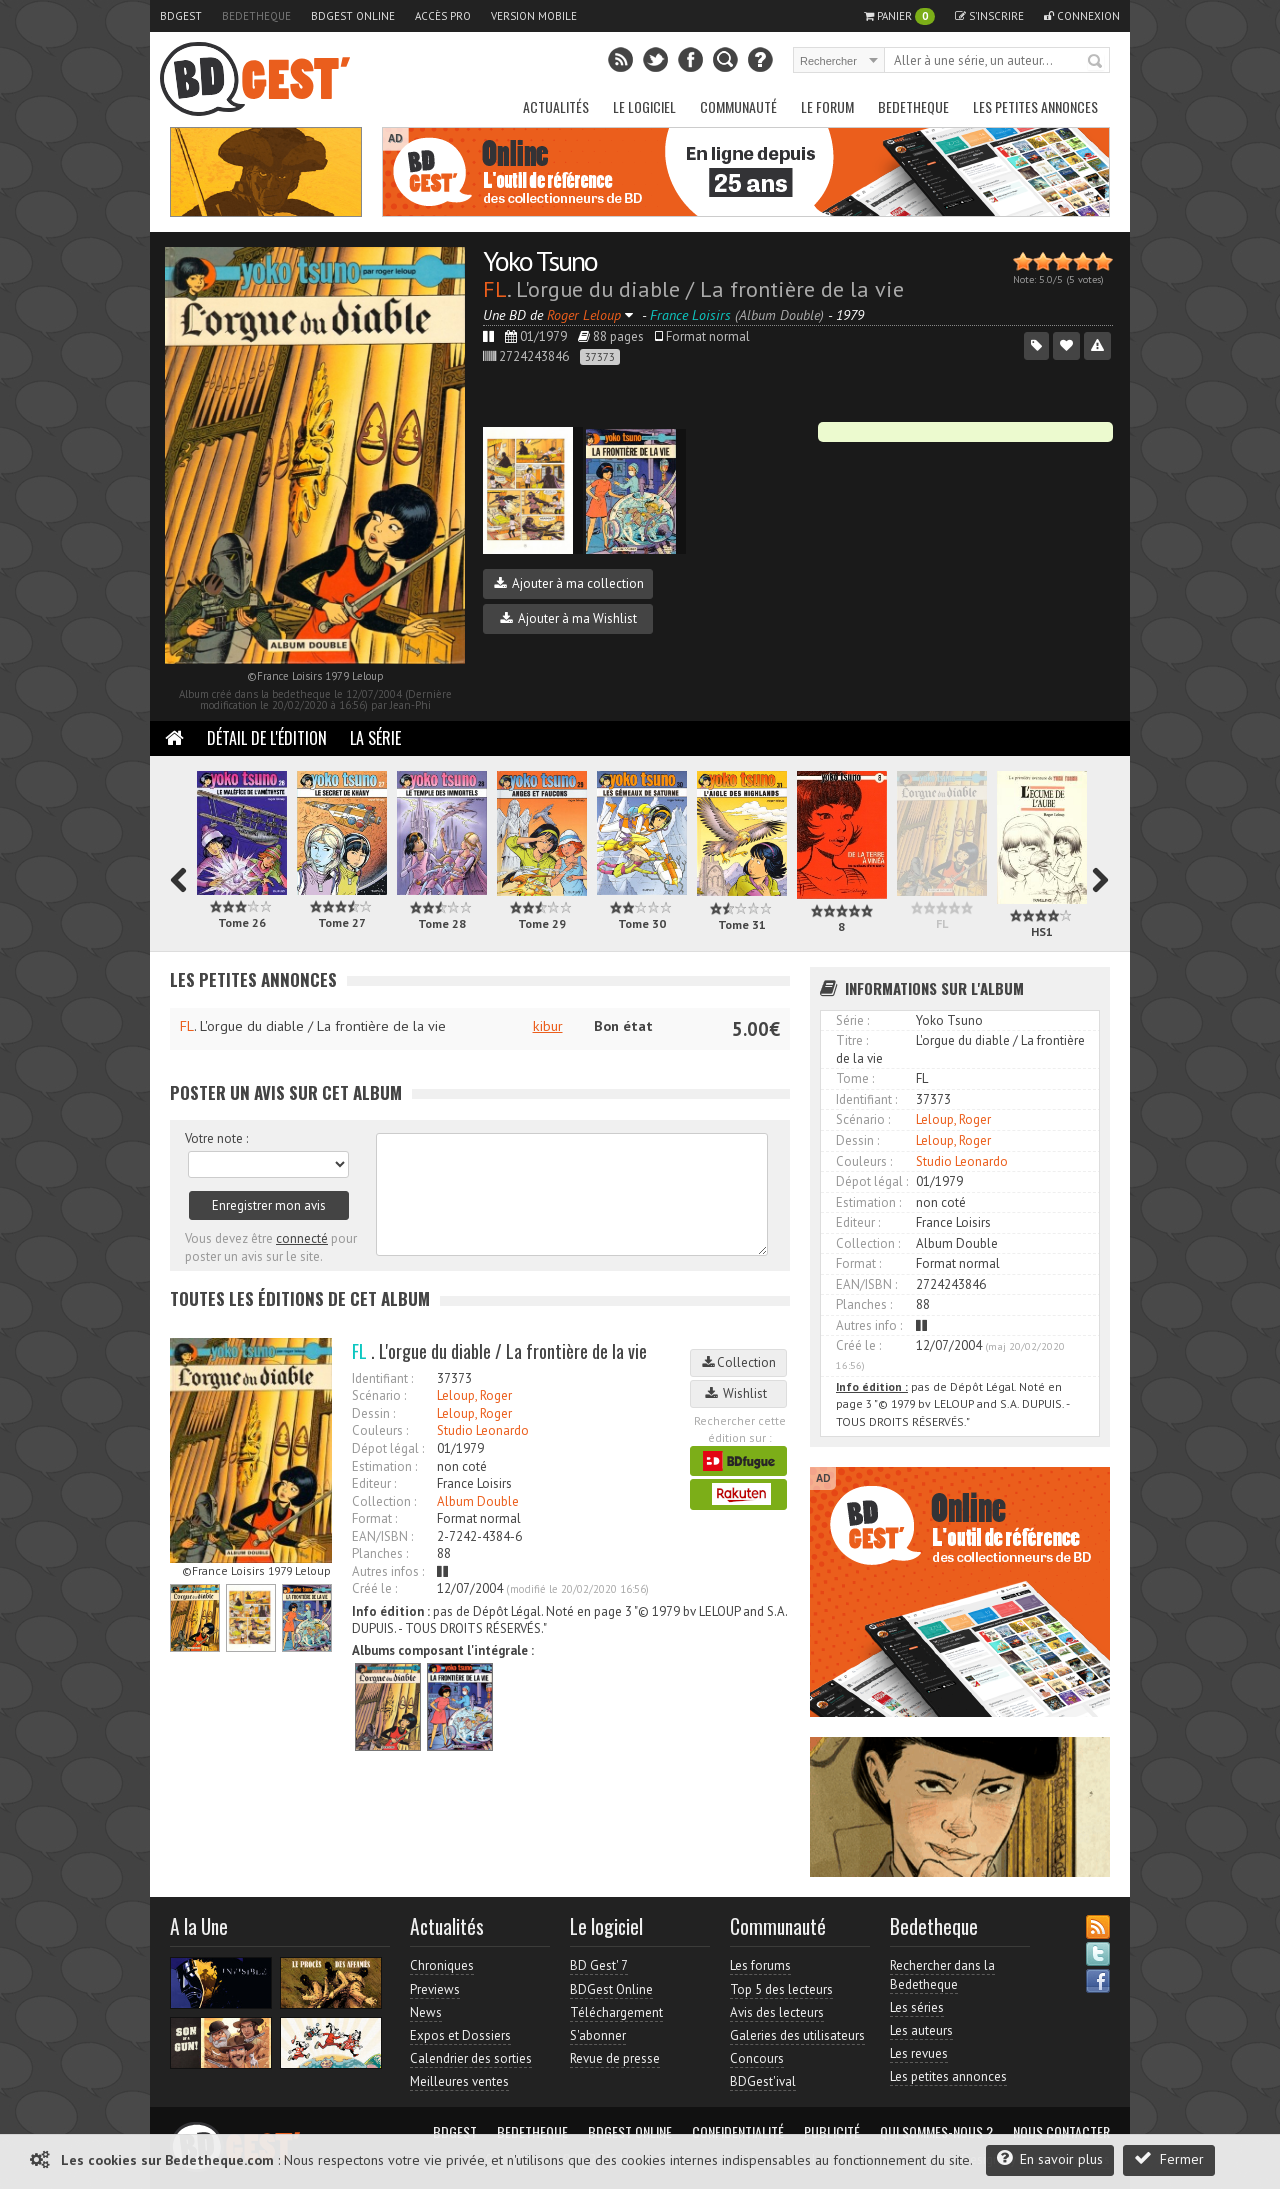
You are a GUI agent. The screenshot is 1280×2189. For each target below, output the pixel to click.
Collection (739, 1362)
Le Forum (827, 106)
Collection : (384, 1501)
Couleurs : (380, 1430)
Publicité (832, 2132)
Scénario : (379, 1395)
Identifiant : (382, 1378)
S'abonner (598, 2035)
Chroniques (442, 1965)
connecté (302, 1238)
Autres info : (869, 1325)
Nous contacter (1061, 2132)
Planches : (380, 1553)
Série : (852, 1020)
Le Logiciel (644, 106)
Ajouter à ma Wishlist (568, 618)
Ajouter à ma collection (569, 583)
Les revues (919, 2053)
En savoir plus (1050, 2158)
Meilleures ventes (459, 2081)
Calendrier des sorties (471, 2058)
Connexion (1082, 16)
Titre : (852, 1040)
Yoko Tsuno (540, 260)
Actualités (556, 106)
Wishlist (739, 1393)
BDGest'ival (763, 2081)
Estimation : (384, 1466)
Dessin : (373, 1413)
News (426, 2012)
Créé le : (374, 1588)
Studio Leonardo (483, 1430)
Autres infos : (388, 1571)
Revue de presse (615, 2058)
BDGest (181, 16)
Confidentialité (738, 2132)
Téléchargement (616, 2012)
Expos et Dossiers (460, 2035)
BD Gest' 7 (599, 1965)
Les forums (760, 1965)
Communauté (738, 106)
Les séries (917, 2007)
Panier (899, 16)
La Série (375, 738)
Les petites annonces (1035, 106)
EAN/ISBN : (382, 1536)
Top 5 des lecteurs (781, 1989)
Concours (757, 2058)
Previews (435, 1989)
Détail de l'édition (267, 738)
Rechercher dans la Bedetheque (942, 1974)
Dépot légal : (388, 1448)
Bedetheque (256, 16)
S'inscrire (989, 16)
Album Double (478, 1501)
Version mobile (534, 16)
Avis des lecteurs (777, 2012)
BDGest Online (353, 16)
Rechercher (1096, 62)
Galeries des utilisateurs (797, 2035)
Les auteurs (921, 2030)
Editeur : (374, 1483)
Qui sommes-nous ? (936, 2132)
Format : (374, 1518)
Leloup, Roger (474, 1395)
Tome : (855, 1078)
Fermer (1169, 2158)
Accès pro (443, 16)
